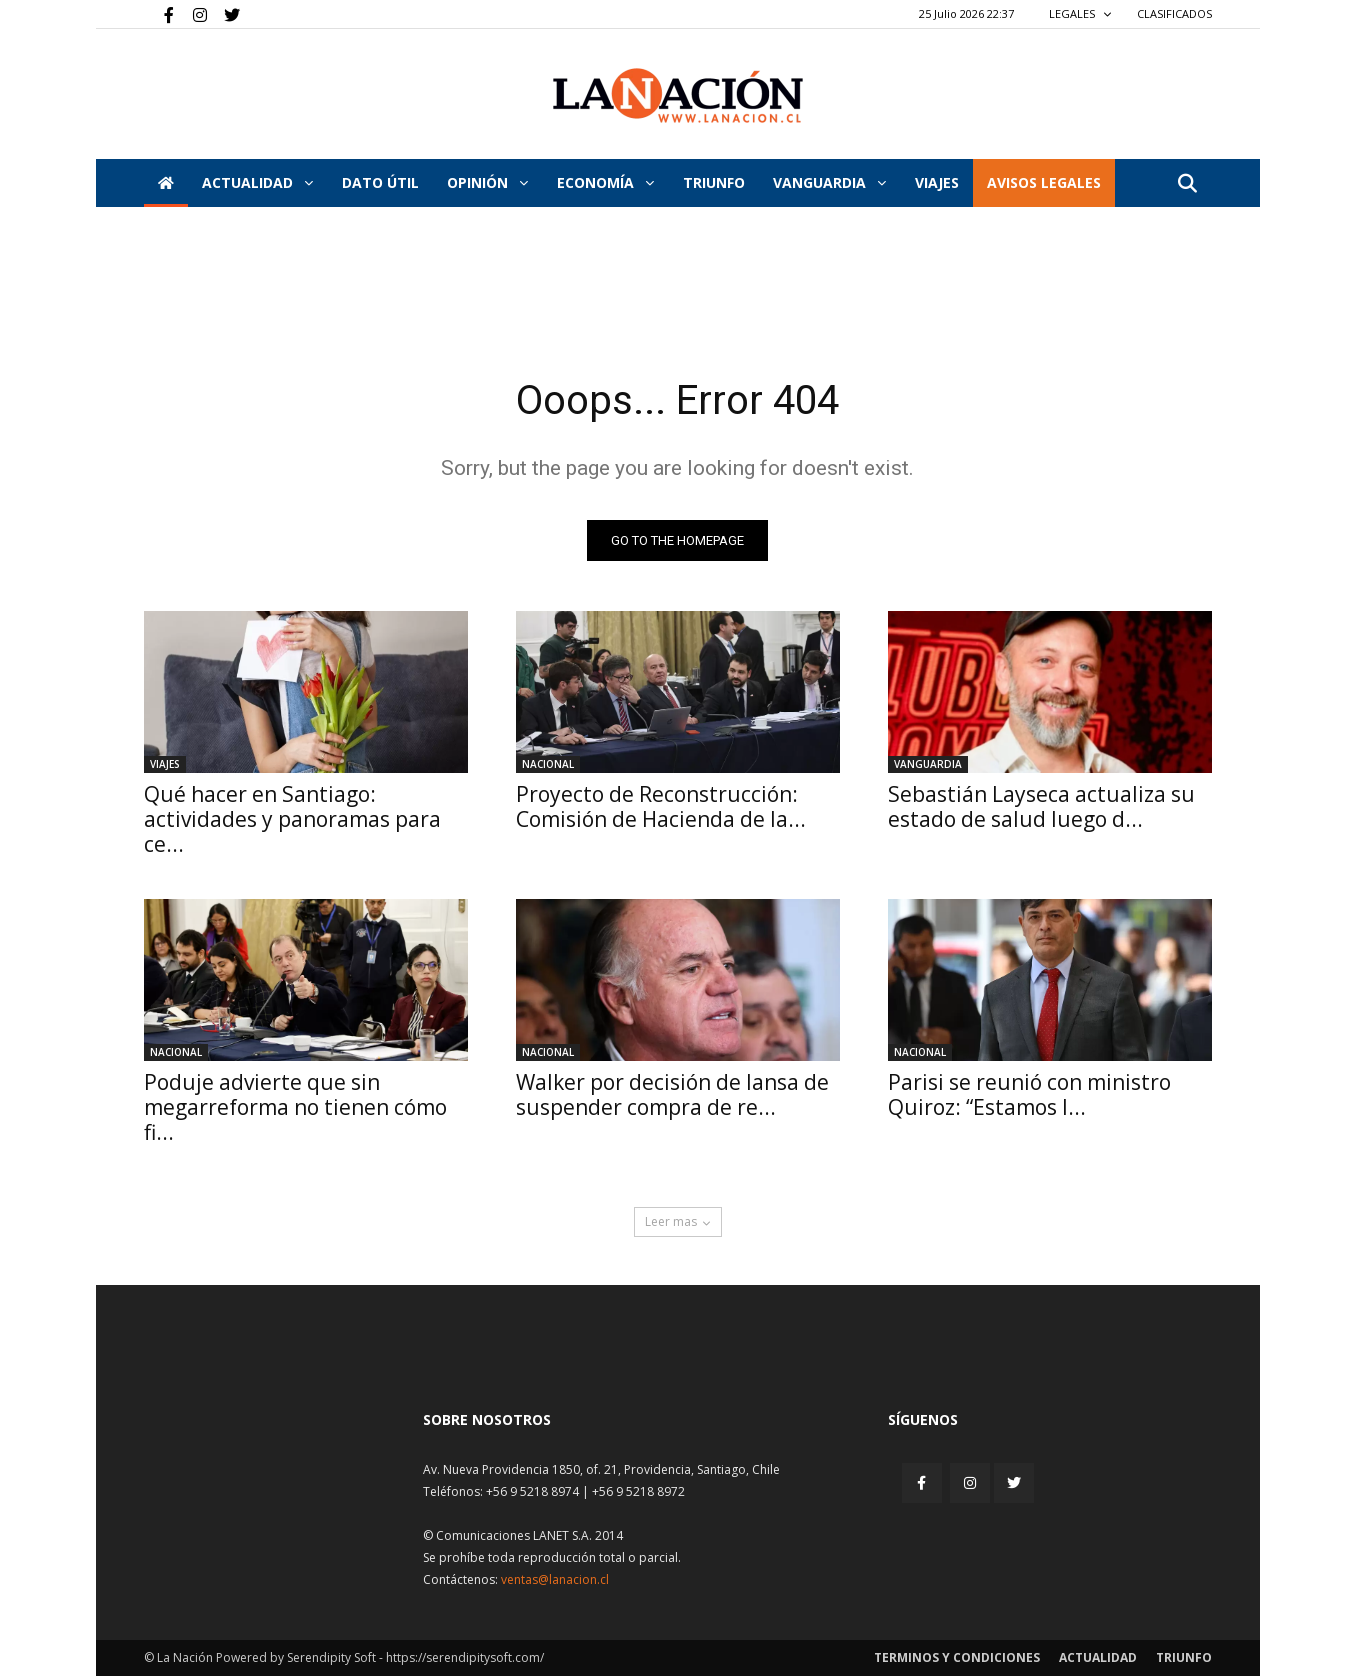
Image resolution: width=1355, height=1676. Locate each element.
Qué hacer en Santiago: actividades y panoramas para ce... (292, 819)
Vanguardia (829, 182)
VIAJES (937, 182)
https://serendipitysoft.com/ (465, 1657)
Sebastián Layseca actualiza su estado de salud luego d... (1041, 806)
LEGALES (1080, 13)
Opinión (487, 182)
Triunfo (714, 182)
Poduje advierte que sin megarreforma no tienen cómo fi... (295, 1107)
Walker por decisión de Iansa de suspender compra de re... (672, 1094)
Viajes (165, 764)
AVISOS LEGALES (1044, 182)
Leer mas (678, 1221)
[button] (1188, 184)
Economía (605, 182)
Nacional (548, 764)
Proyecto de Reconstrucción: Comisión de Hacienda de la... (661, 806)
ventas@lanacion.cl (555, 1579)
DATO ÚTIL (380, 182)
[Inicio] (166, 183)
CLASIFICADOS (1174, 13)
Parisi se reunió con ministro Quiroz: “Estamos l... (1029, 1094)
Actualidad (257, 182)
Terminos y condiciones (957, 1657)
